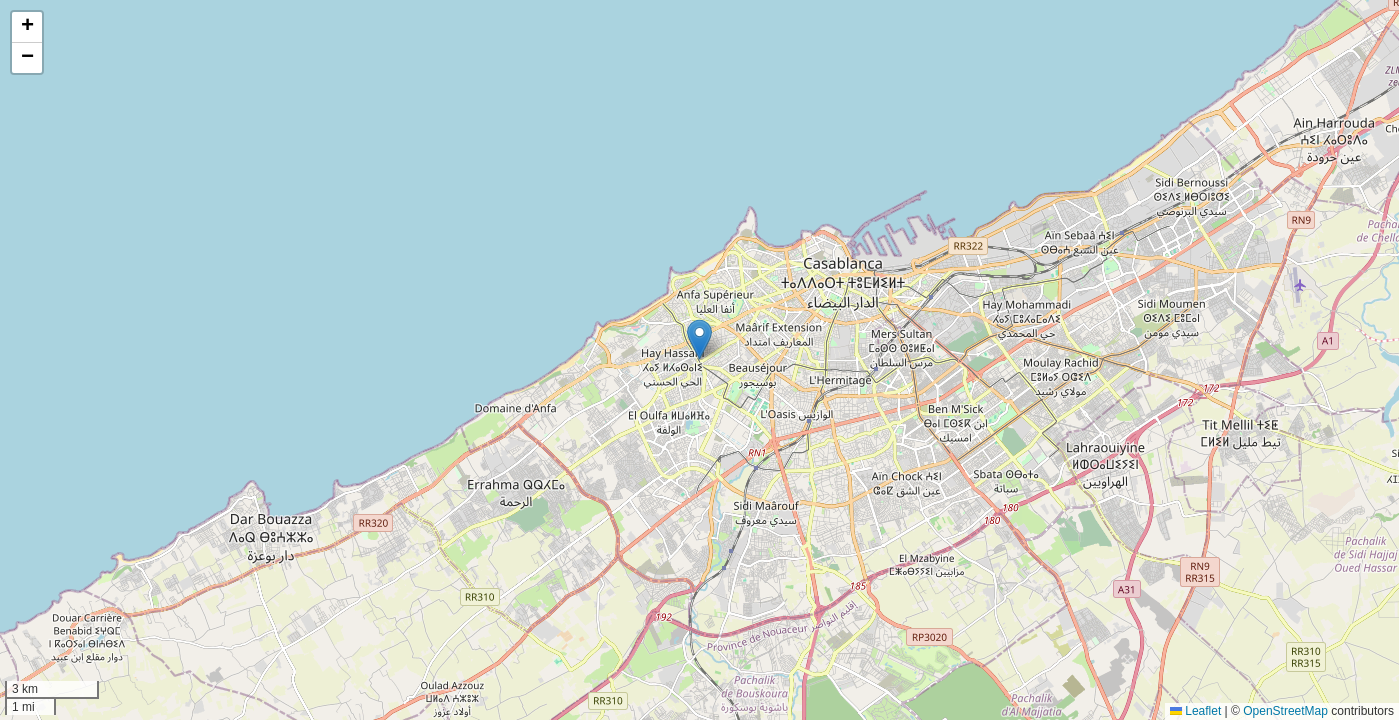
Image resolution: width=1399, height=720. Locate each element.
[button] (699, 339)
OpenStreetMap (1285, 711)
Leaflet (1195, 711)
